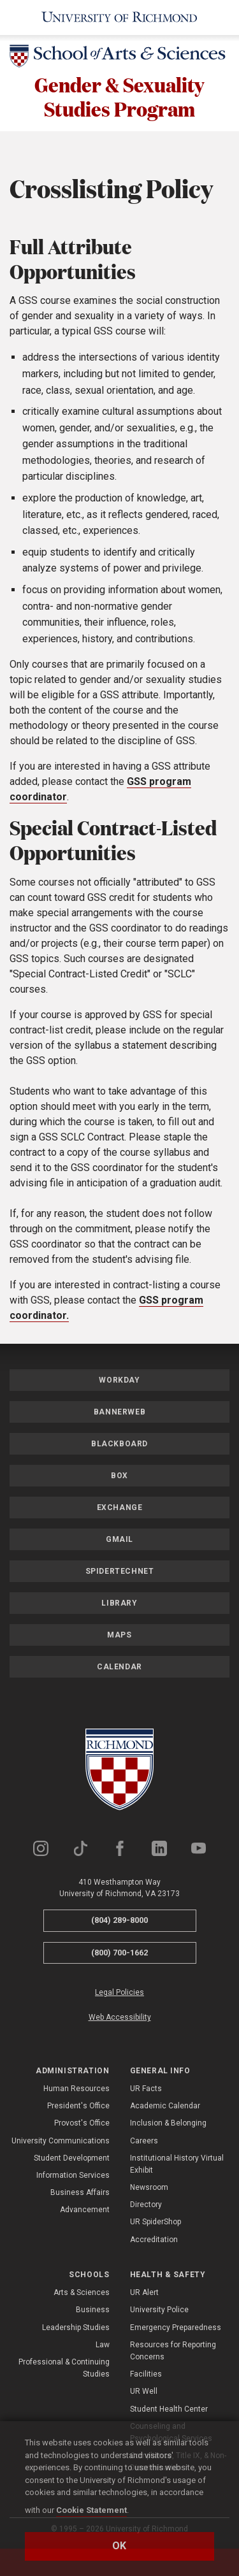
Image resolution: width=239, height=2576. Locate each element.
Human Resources (76, 2088)
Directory (146, 2204)
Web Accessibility (120, 2017)
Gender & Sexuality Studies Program (119, 97)
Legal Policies (119, 1992)
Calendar (119, 1666)
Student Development (72, 2158)
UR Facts (146, 2088)
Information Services (73, 2175)
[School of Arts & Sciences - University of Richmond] (119, 58)
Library (119, 1603)
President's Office (78, 2105)
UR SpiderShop (155, 2222)
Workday (119, 1380)
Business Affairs (80, 2192)
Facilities (146, 2374)
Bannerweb (119, 1411)
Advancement (85, 2209)
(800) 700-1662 (119, 1952)
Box (119, 1475)
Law (103, 2344)
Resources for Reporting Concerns (173, 2350)
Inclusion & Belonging (168, 2123)
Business (93, 2309)
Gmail (119, 1539)
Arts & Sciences (82, 2292)
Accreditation (154, 2239)
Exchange (120, 1507)
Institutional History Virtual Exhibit (177, 2164)
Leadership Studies (76, 2327)
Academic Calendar (165, 2105)
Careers (144, 2140)
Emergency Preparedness (175, 2327)
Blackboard (119, 1443)
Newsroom (149, 2187)
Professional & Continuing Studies (64, 2367)
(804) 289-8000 (119, 1920)
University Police (159, 2309)
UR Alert (144, 2292)
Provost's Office (82, 2123)
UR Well (143, 2391)
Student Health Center (169, 2409)
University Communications (60, 2140)
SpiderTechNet (119, 1571)
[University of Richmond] (119, 17)
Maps (119, 1634)
